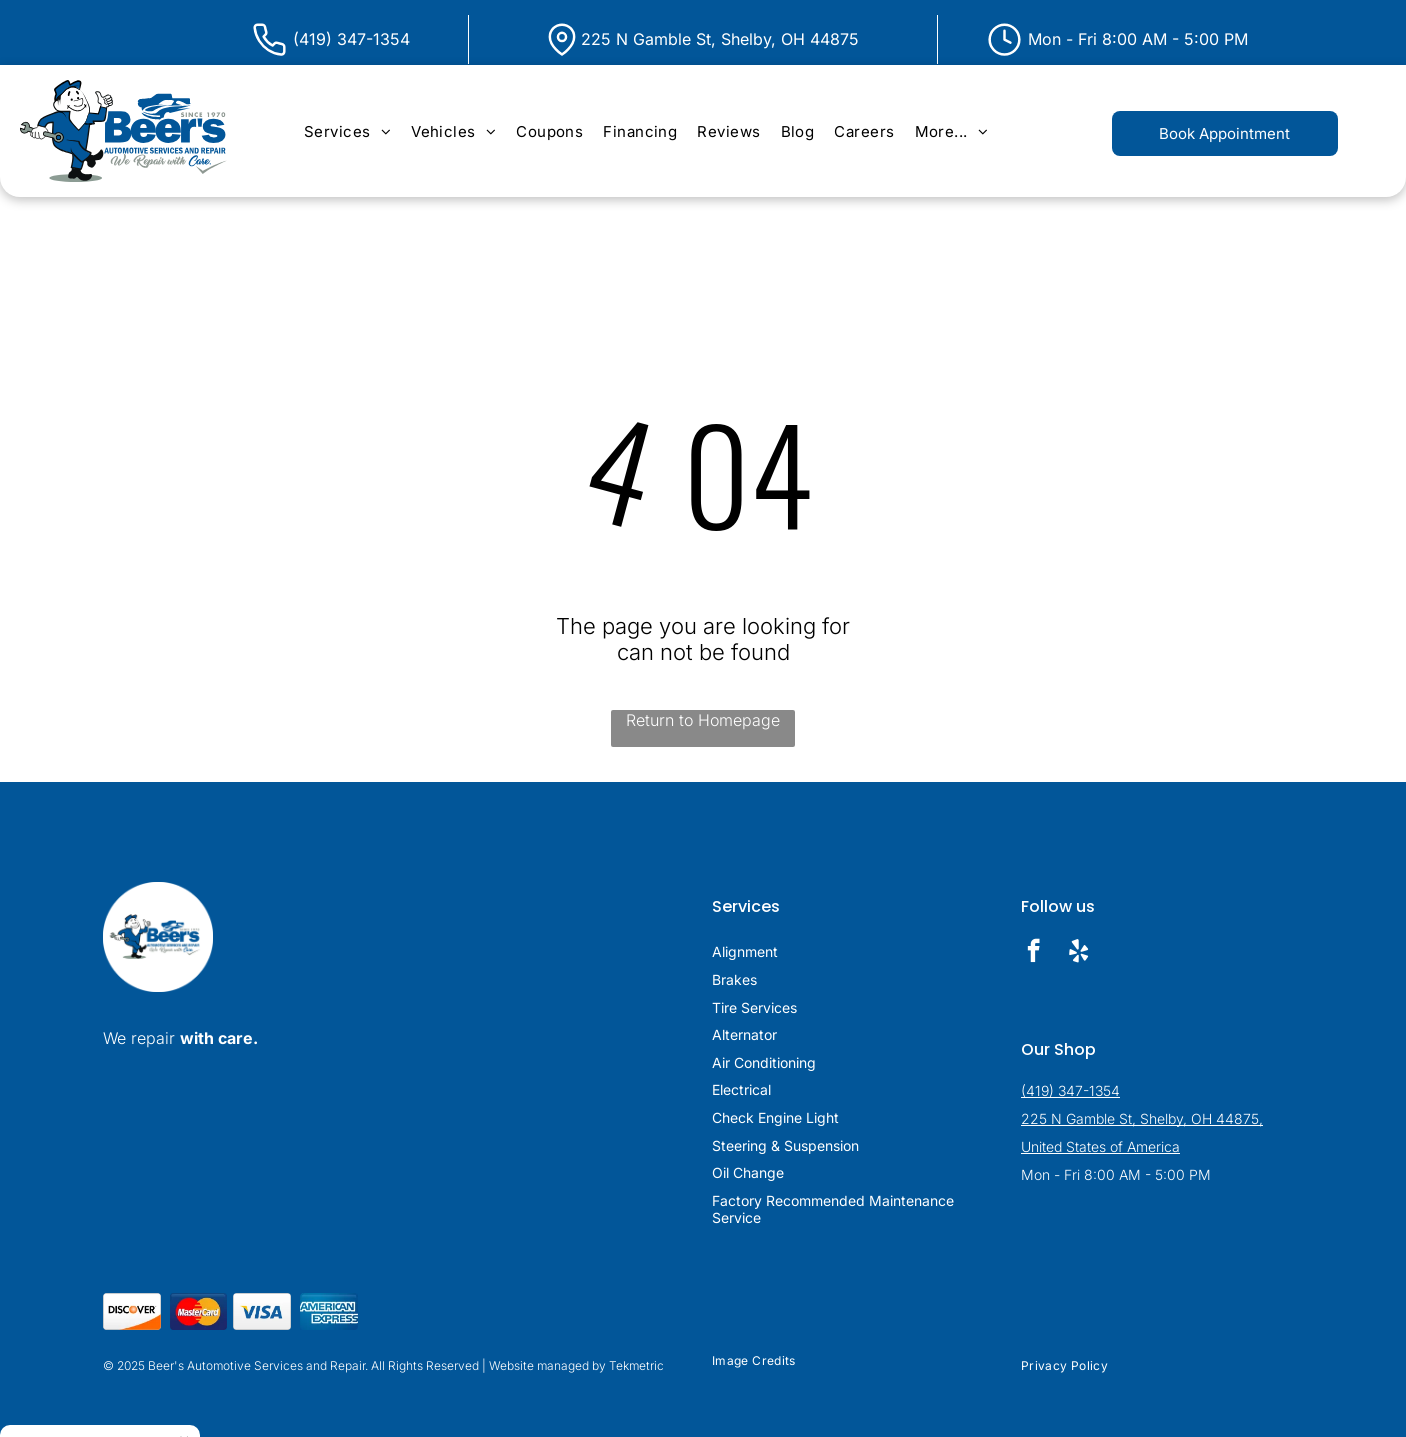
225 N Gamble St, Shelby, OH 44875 (720, 39)
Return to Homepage (703, 720)
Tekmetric (636, 1365)
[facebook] (1033, 953)
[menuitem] (347, 131)
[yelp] (1078, 953)
